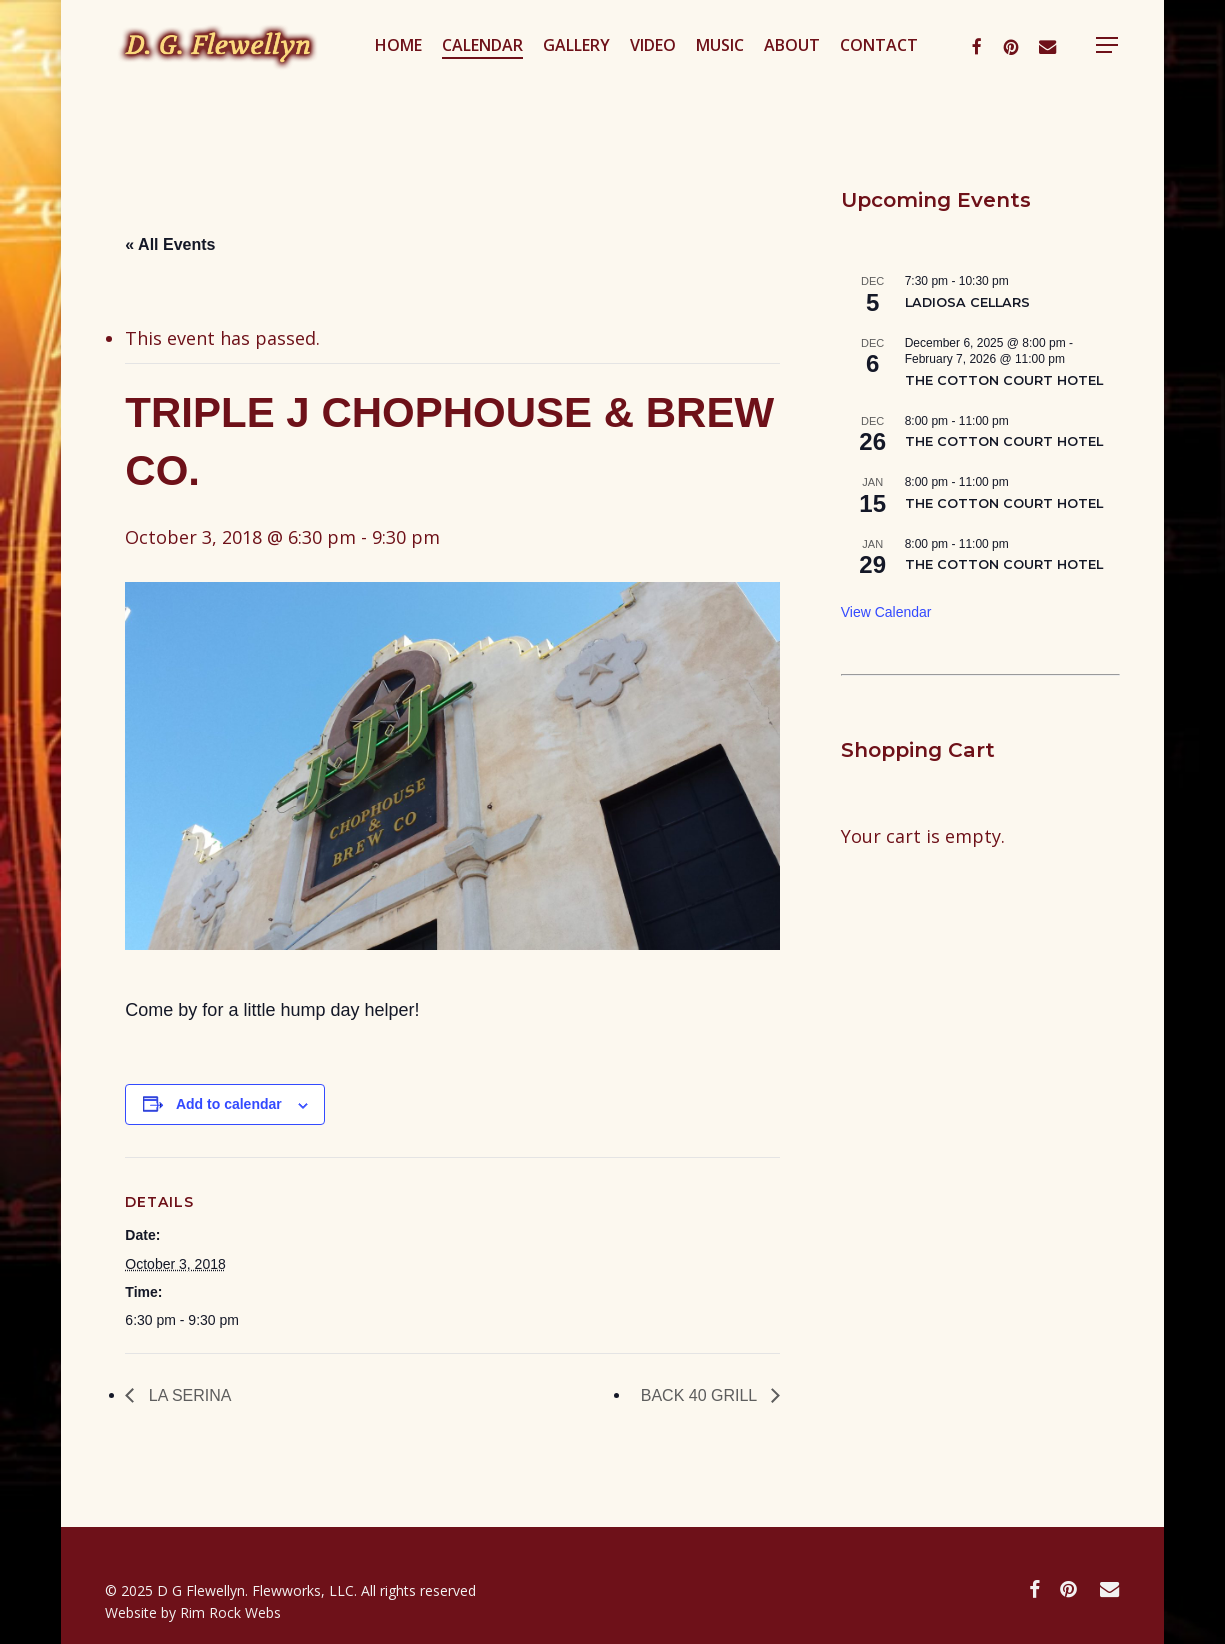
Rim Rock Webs (230, 1612)
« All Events (170, 244)
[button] (1175, 73)
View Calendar (886, 612)
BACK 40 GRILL (701, 1395)
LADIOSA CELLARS (967, 302)
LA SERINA (187, 1395)
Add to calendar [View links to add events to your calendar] (229, 1104)
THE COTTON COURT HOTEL (1004, 380)
